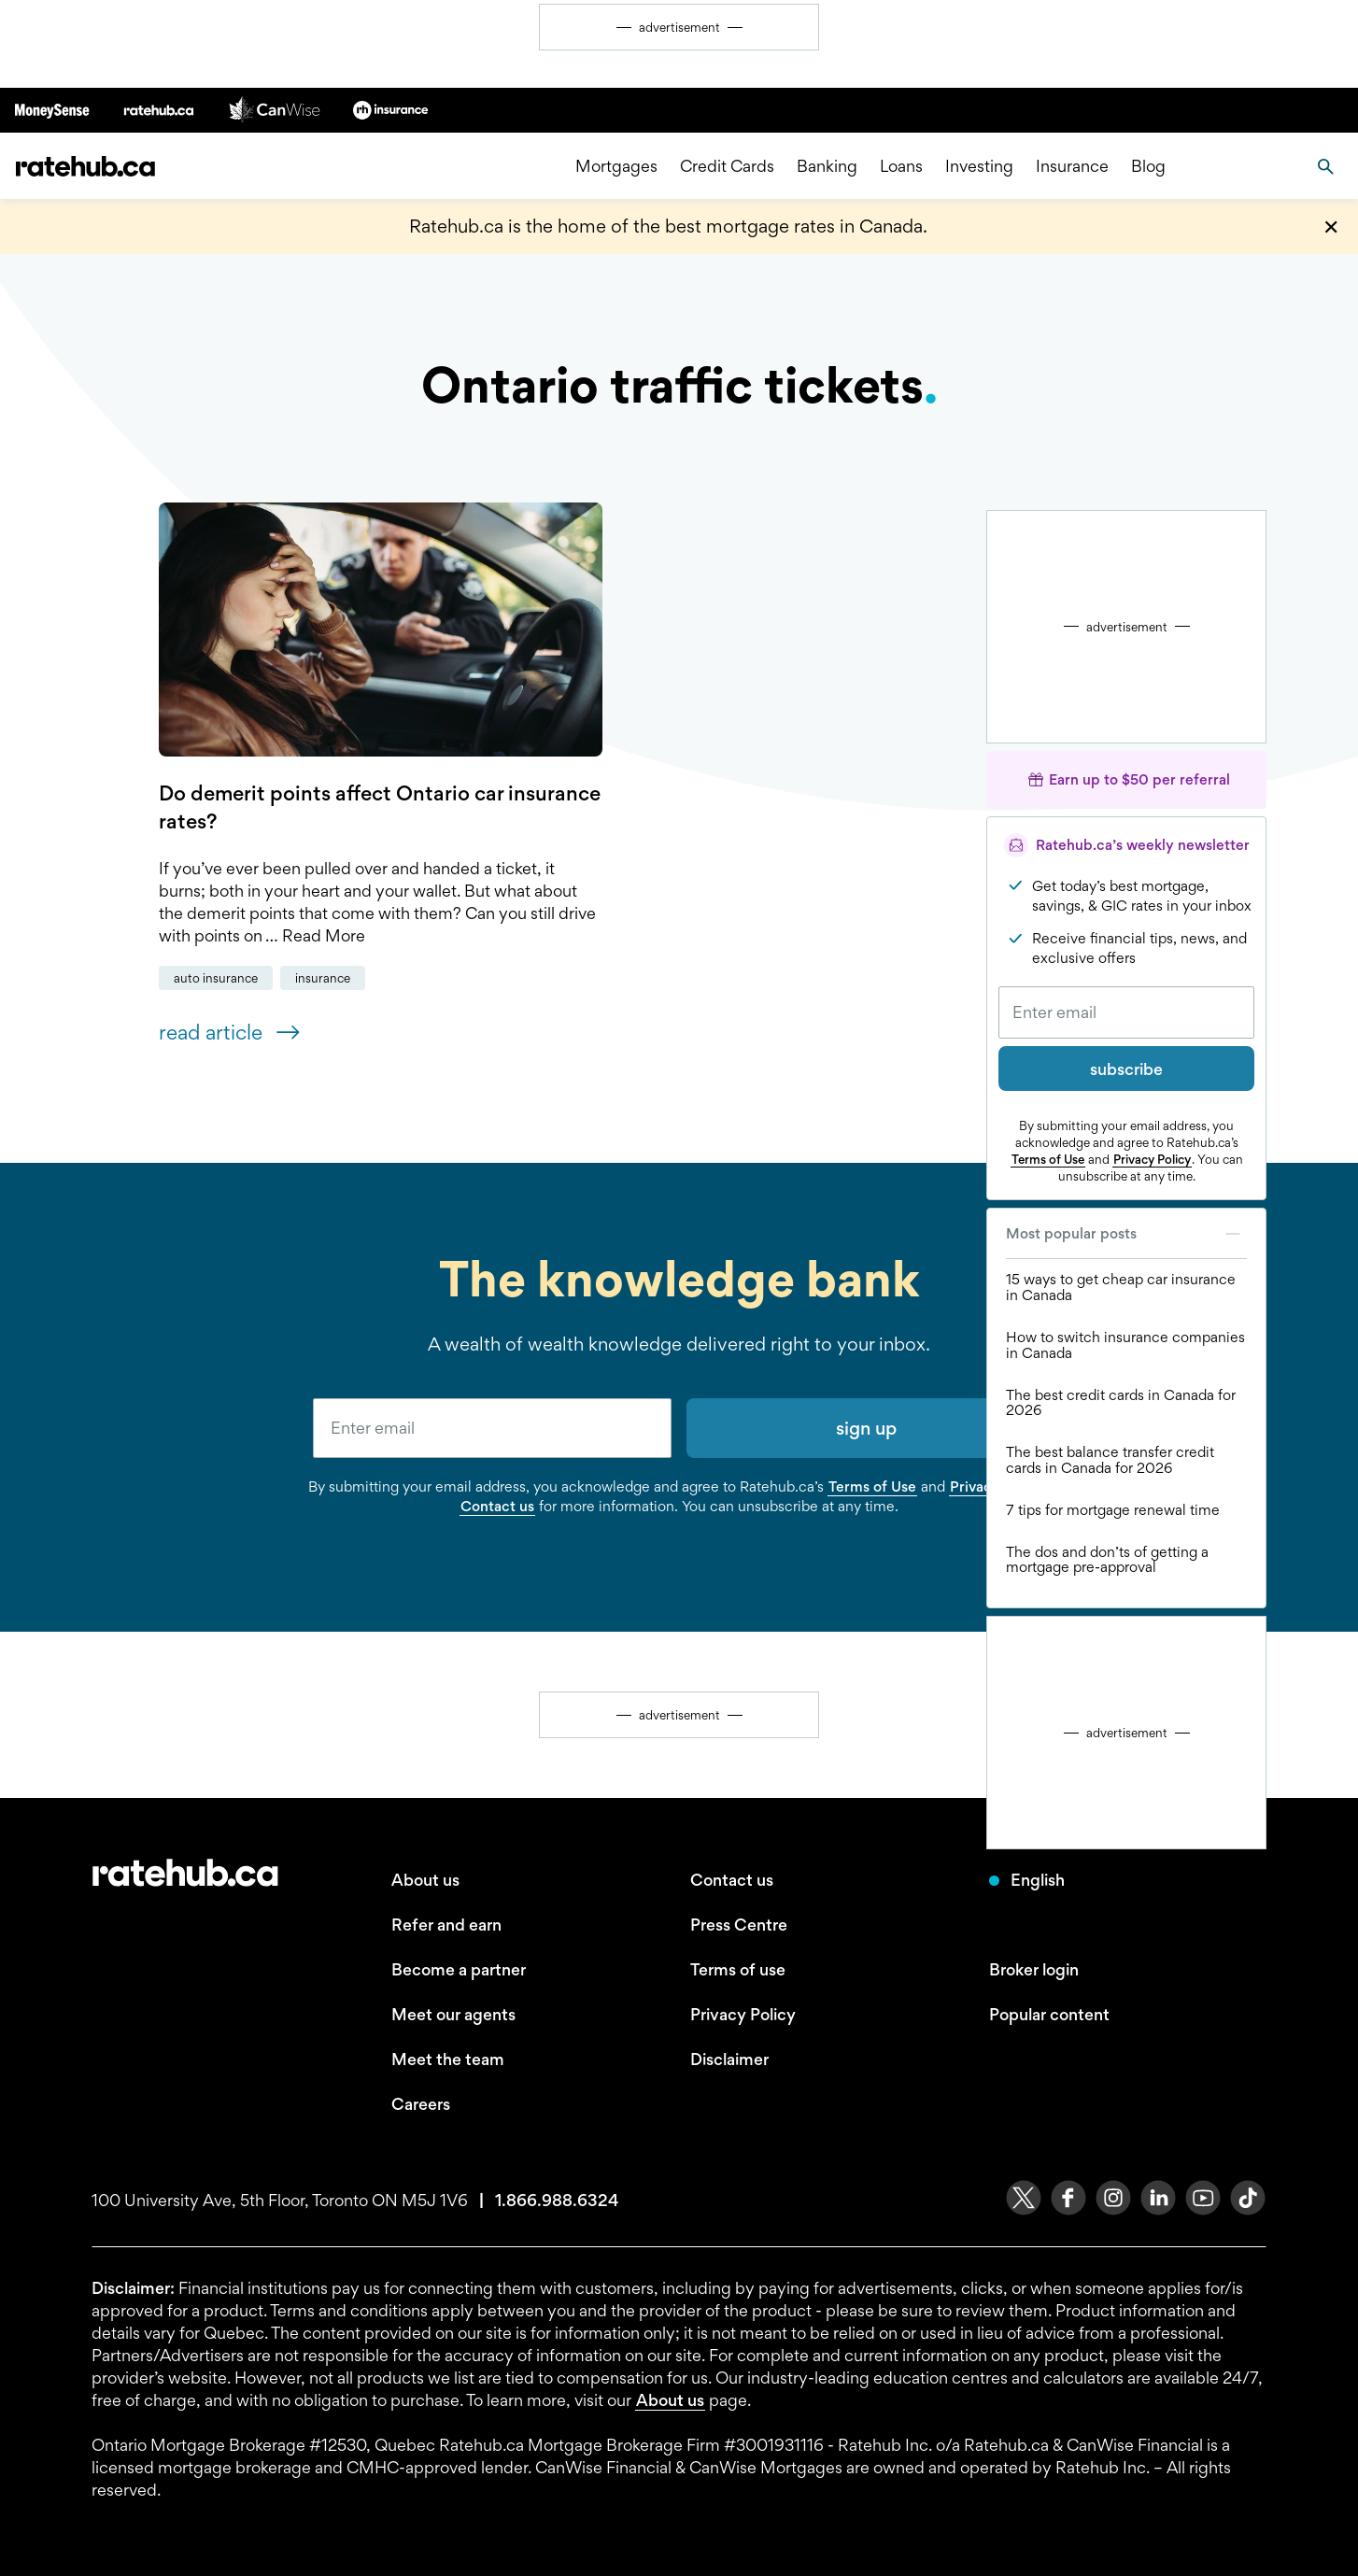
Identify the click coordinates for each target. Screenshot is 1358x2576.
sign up (866, 1428)
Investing (979, 166)
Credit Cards (727, 166)
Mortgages (616, 166)
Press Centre (738, 1924)
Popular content (1049, 2014)
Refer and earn (446, 1924)
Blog (1148, 166)
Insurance (1072, 166)
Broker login (1034, 1969)
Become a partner (458, 1969)
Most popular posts (1126, 1234)
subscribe (1126, 1069)
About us (425, 1880)
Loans (901, 166)
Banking (827, 166)
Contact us (497, 1506)
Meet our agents (453, 2014)
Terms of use (737, 1969)
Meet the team (447, 2059)
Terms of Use (1047, 1159)
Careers (420, 2104)
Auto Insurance (216, 977)
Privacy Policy (1152, 1159)
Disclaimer (729, 2059)
